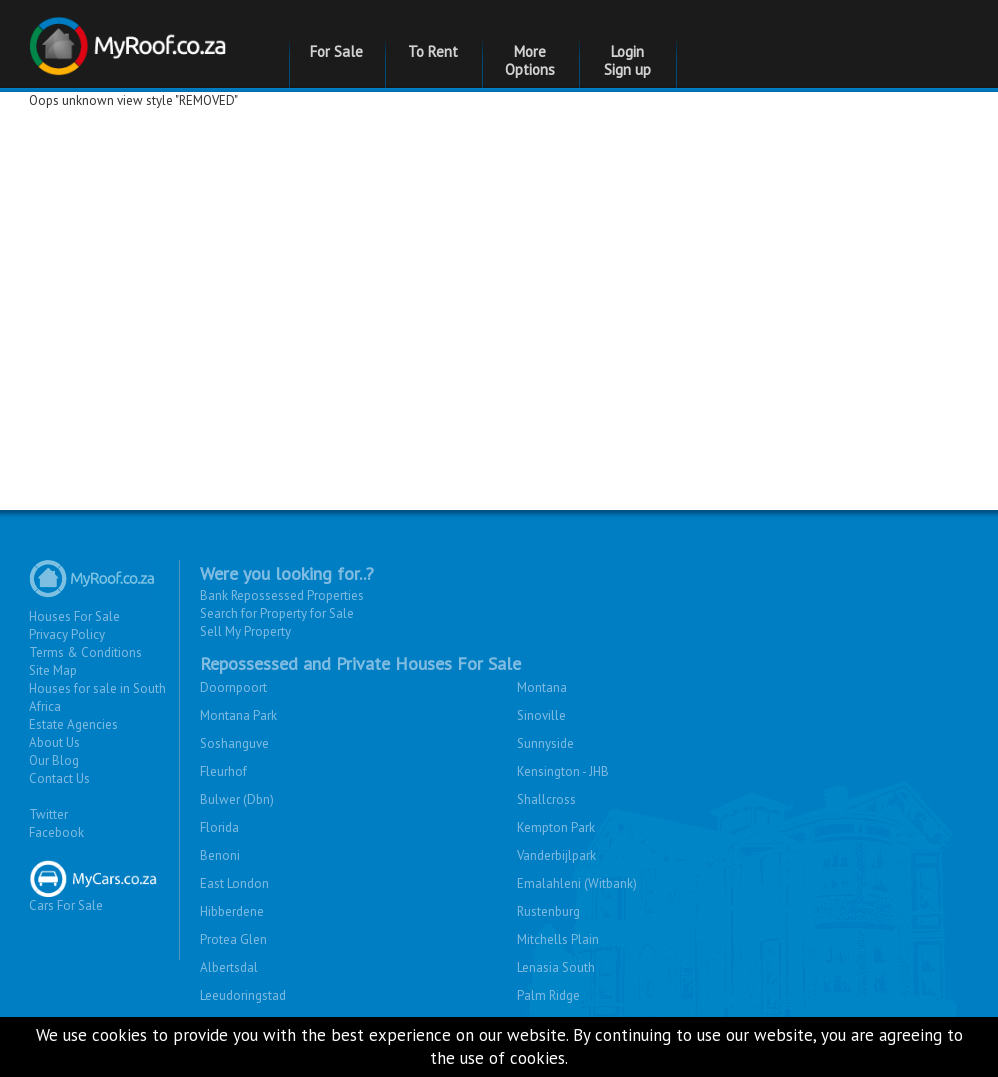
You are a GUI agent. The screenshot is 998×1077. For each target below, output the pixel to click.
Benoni (220, 855)
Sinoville (541, 715)
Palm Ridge (548, 995)
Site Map (53, 670)
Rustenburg (548, 911)
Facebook (56, 832)
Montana (542, 687)
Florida (219, 827)
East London (234, 883)
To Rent (433, 51)
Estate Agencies (73, 724)
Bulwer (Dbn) (237, 799)
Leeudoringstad (243, 995)
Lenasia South (556, 967)
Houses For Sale (74, 616)
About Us (54, 742)
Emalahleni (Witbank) (577, 883)
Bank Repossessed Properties (282, 595)
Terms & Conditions (85, 652)
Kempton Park (556, 827)
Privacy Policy (67, 634)
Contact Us (59, 778)
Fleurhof (223, 771)
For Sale (336, 51)
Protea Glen (233, 939)
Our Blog (54, 760)
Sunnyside (545, 743)
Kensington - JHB (563, 771)
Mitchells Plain (558, 939)
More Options (530, 60)
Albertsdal (229, 967)
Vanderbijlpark (556, 855)
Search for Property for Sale (277, 613)
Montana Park (238, 715)
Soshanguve (234, 743)
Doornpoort (233, 687)
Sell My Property (245, 631)
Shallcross (546, 799)
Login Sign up (627, 60)
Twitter (48, 814)
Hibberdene (232, 911)
